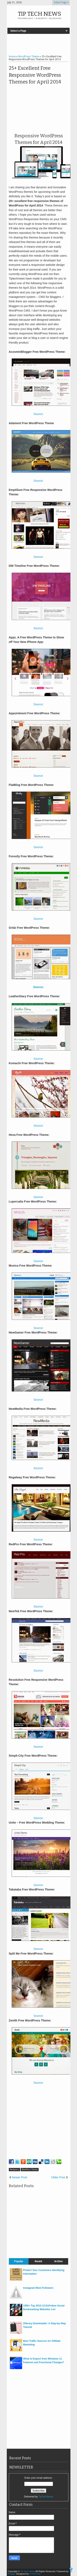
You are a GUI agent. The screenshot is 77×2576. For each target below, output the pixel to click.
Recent (38, 2261)
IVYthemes (34, 2574)
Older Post (58, 2177)
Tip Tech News (39, 13)
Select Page (60, 2)
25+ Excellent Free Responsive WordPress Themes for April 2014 (35, 75)
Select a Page (18, 30)
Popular (18, 2261)
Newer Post (19, 2177)
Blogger (12, 2574)
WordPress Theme (30, 2170)
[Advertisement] (39, 45)
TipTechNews (45, 2496)
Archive (58, 2261)
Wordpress (14, 2170)
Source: (38, 414)
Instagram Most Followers (38, 2287)
